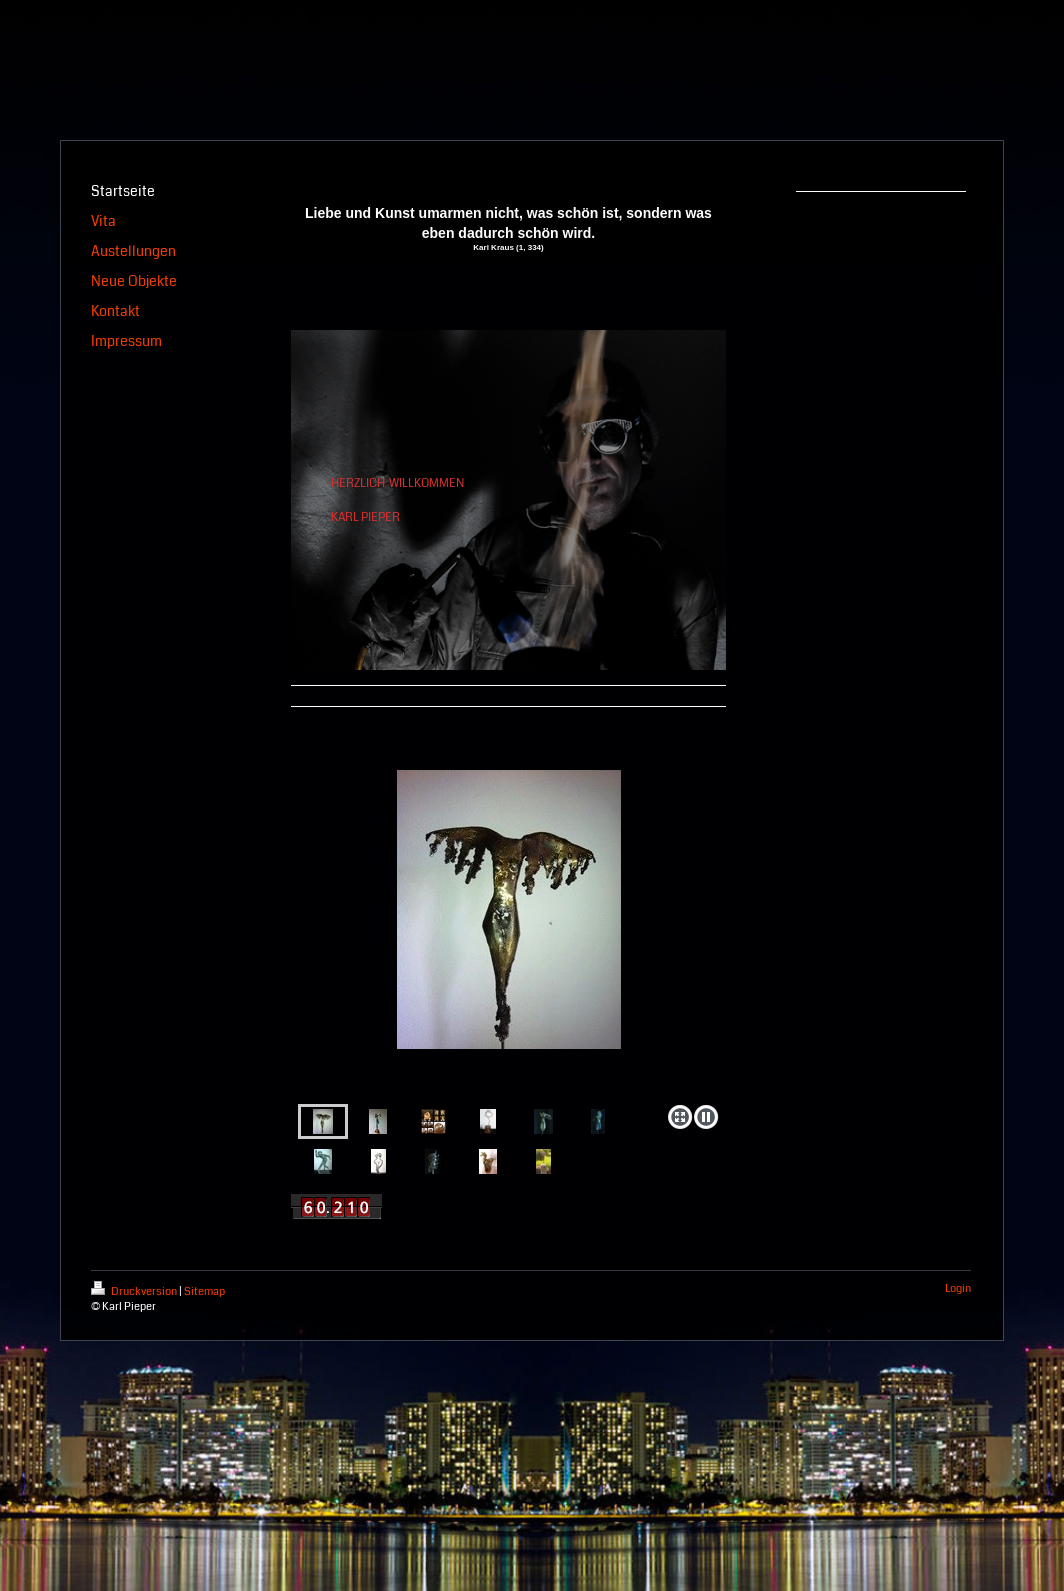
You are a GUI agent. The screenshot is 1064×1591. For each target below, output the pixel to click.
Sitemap (204, 1291)
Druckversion (135, 1291)
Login (958, 1288)
